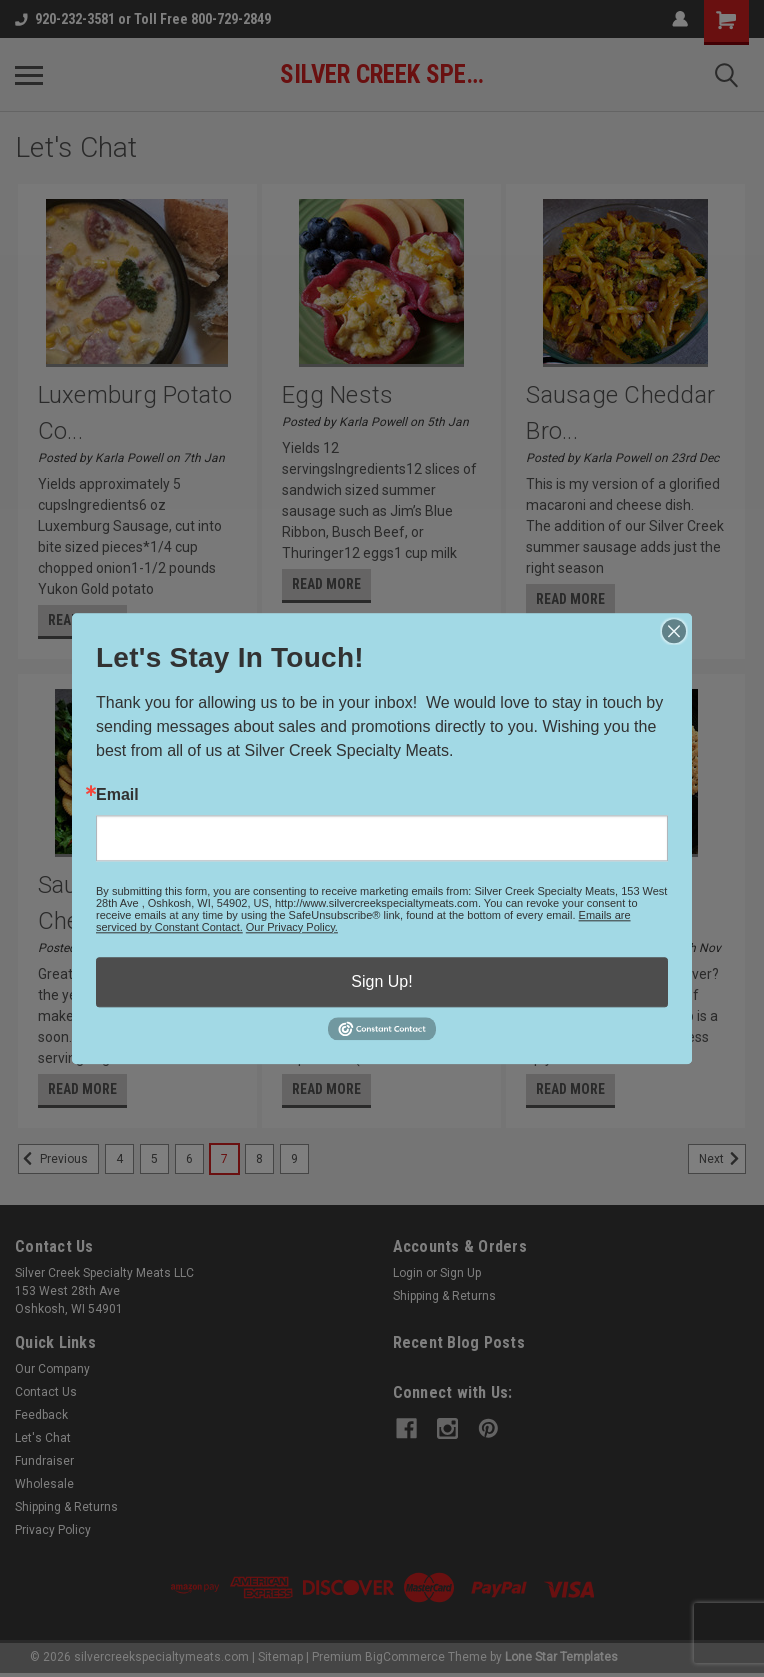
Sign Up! (381, 981)
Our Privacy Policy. (292, 927)
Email (117, 795)
